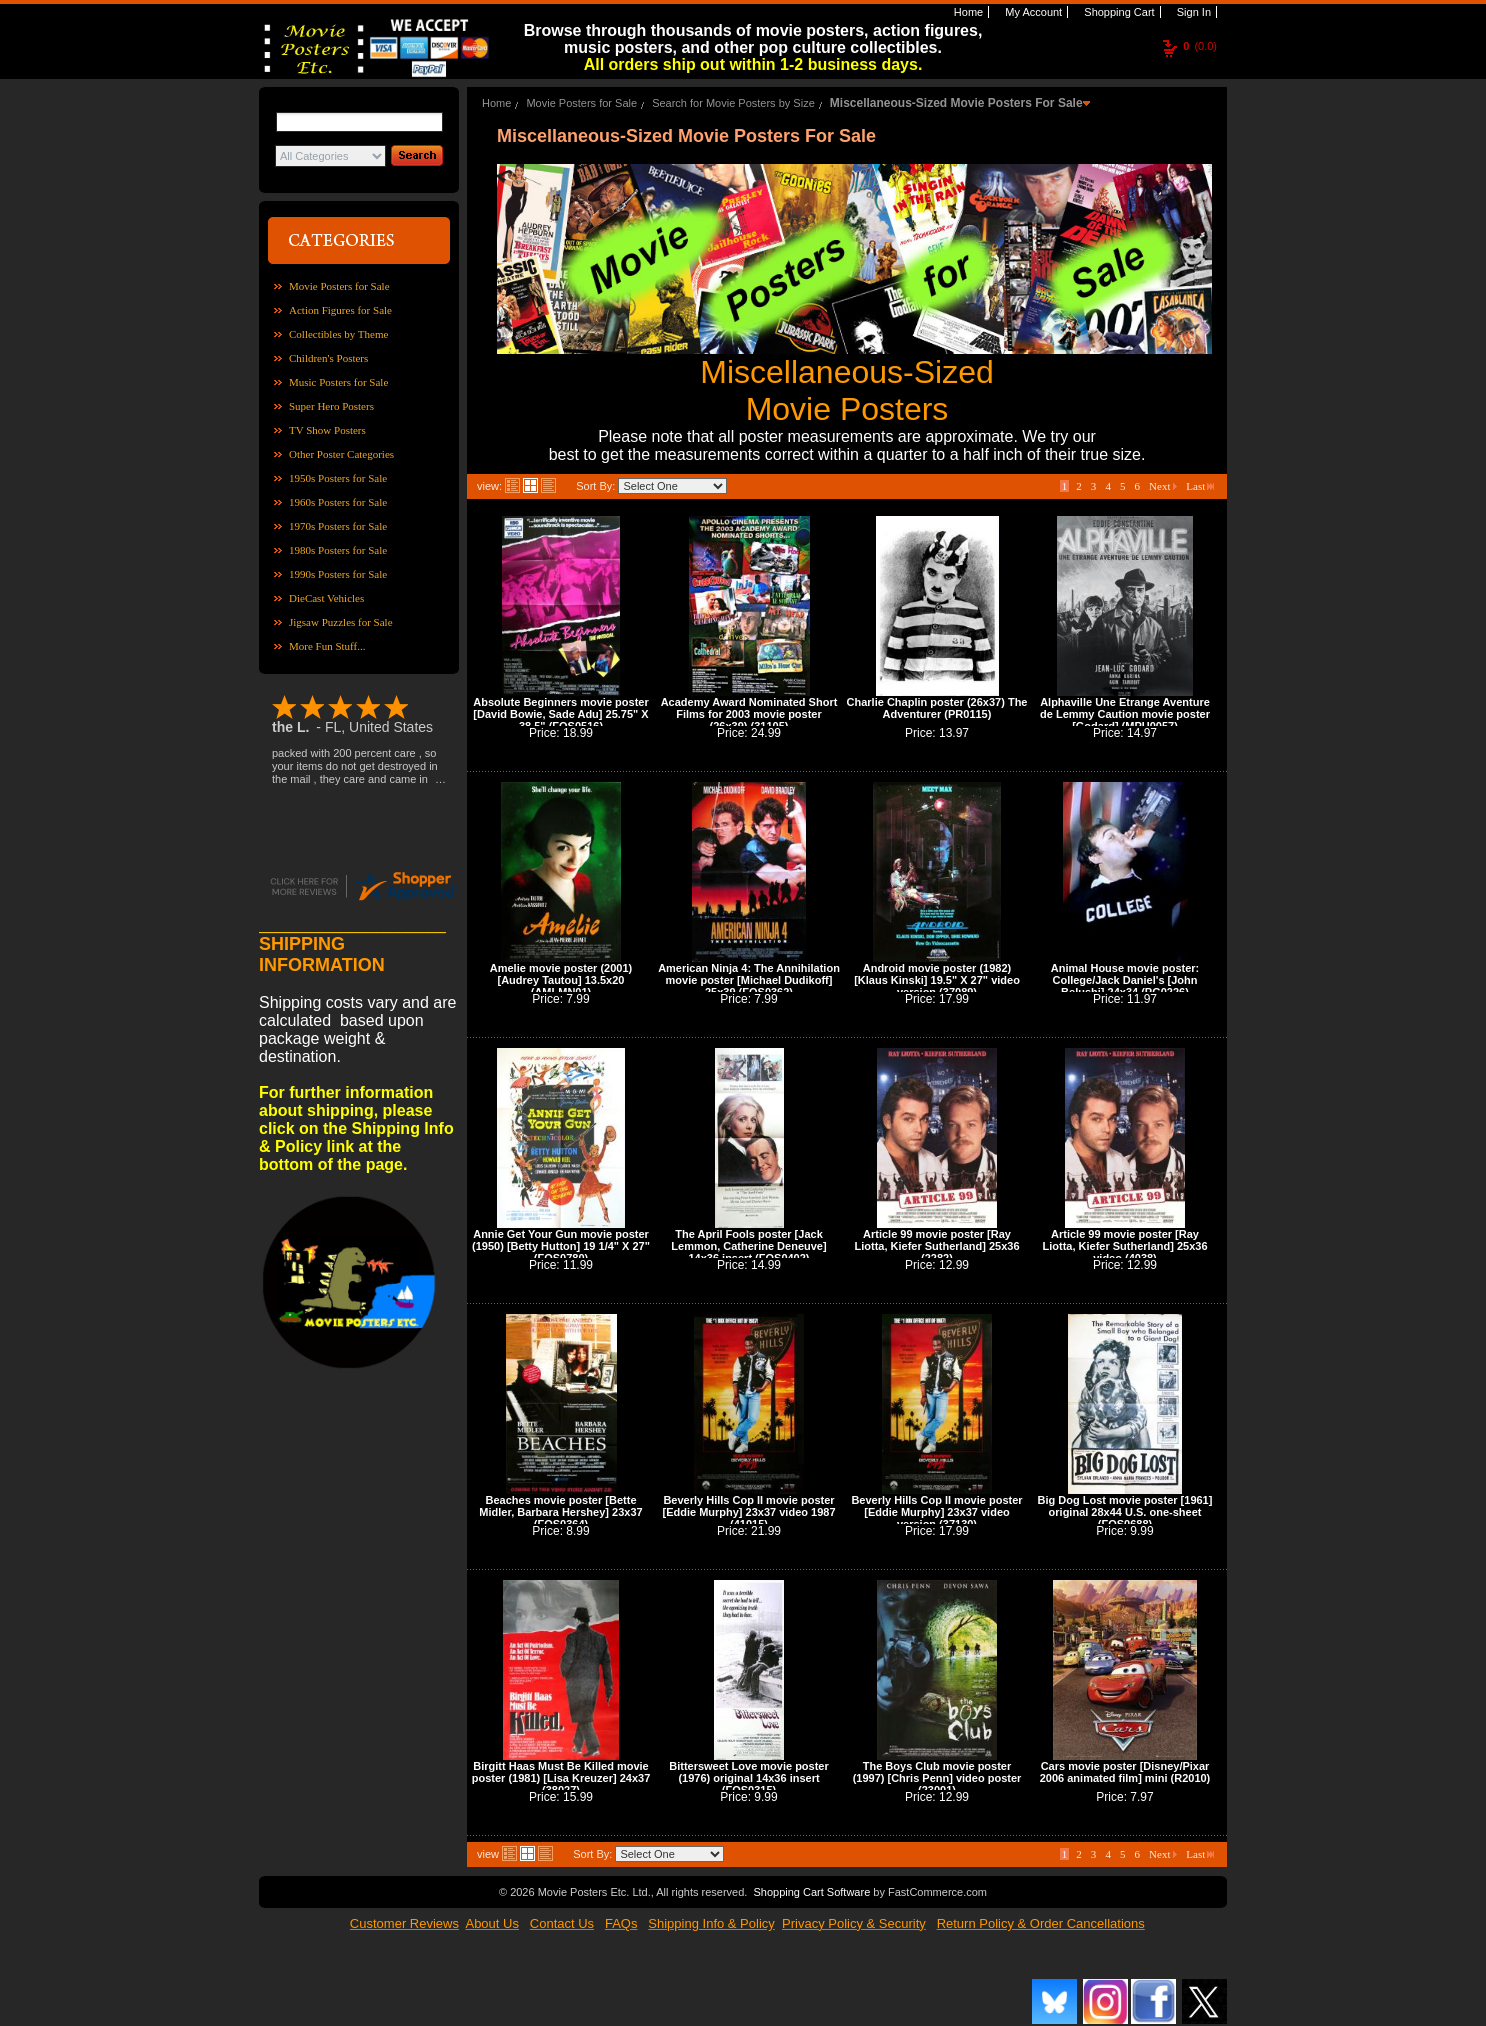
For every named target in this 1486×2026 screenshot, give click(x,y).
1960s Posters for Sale (338, 502)
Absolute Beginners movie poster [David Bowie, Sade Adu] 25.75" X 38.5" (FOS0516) (560, 714)
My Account (1032, 12)
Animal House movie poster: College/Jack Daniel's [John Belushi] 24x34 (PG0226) (1125, 980)
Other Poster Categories (341, 454)
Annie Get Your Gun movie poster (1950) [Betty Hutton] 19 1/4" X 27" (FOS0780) (561, 1246)
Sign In (1192, 12)
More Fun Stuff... (327, 646)
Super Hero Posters (331, 406)
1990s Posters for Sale (338, 574)
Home (967, 12)
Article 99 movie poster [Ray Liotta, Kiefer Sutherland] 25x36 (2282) (936, 1246)
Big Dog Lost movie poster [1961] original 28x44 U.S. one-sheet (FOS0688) (1125, 1512)
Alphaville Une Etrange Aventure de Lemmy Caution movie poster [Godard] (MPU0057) (1125, 714)
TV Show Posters (327, 430)
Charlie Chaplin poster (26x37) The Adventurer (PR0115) (937, 708)
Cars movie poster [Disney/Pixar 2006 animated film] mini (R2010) (1125, 1772)
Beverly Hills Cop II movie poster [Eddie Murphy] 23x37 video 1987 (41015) (748, 1512)
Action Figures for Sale (340, 310)
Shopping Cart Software (811, 1892)
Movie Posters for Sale (339, 286)
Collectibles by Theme (338, 334)
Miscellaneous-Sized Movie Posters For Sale (956, 103)
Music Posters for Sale (338, 382)
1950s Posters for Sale (338, 478)
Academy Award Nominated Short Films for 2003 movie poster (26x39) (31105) (749, 714)
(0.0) (1200, 46)
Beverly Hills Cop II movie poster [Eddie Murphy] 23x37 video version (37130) (936, 1512)
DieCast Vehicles (326, 598)
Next (1163, 486)
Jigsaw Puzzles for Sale (341, 622)
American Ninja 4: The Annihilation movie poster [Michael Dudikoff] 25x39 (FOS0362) (749, 980)
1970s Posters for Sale (338, 526)
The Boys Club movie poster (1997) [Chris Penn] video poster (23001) (937, 1778)
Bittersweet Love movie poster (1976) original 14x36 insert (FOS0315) (749, 1778)
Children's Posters (328, 358)
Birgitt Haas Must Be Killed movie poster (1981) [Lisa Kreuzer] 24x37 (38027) (561, 1778)
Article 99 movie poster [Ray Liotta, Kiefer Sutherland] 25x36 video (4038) (1124, 1246)
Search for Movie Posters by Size (733, 103)
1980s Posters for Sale (338, 550)
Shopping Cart (1117, 12)
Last (1200, 486)
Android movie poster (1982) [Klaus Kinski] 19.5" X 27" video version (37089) (937, 980)
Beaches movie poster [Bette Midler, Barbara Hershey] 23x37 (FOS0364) (560, 1512)
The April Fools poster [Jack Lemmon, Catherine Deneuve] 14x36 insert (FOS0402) (748, 1246)
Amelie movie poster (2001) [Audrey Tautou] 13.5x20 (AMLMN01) (561, 980)
